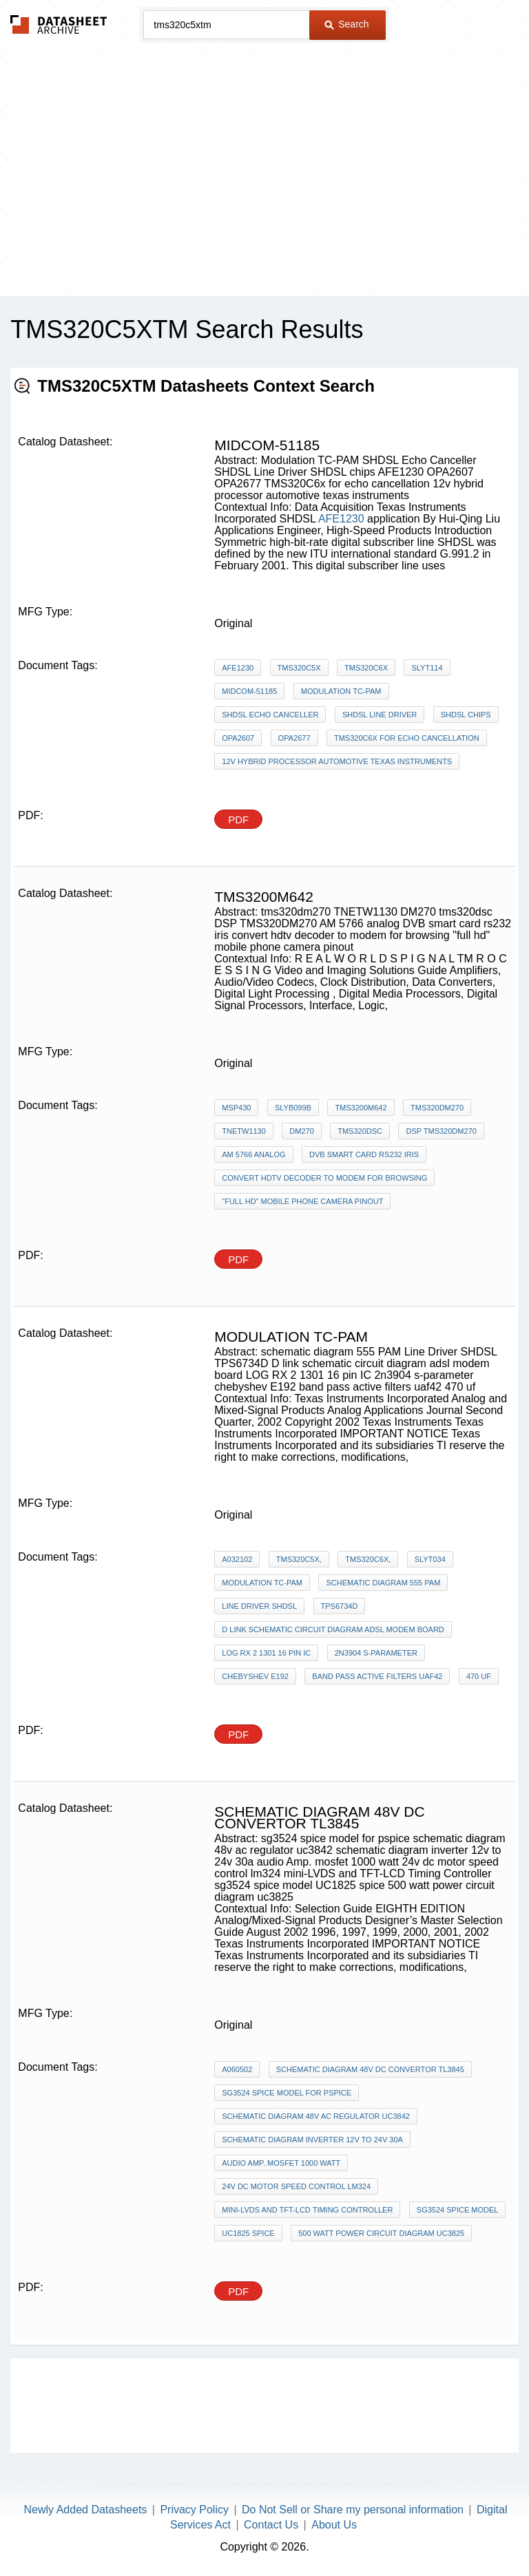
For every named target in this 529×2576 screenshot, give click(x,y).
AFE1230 (341, 519)
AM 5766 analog (253, 1154)
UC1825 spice (248, 2233)
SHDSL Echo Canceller (270, 714)
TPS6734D (339, 1606)
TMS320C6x (366, 668)
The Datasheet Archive (58, 24)
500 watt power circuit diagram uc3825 (381, 2233)
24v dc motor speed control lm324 (296, 2186)
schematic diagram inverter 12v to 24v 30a (312, 2139)
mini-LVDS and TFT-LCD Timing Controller (307, 2210)
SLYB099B (293, 1108)
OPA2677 (294, 738)
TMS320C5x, (299, 1559)
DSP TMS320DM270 (441, 1131)
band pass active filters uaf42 (377, 1676)
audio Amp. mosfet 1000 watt (281, 2163)
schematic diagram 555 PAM (383, 1583)
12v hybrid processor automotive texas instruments (337, 761)
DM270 (301, 1131)
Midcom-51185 (249, 691)
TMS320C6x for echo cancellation (406, 738)
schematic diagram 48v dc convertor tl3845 (370, 2069)
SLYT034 (430, 1559)
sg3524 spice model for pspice (286, 2093)
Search (346, 24)
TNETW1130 (244, 1131)
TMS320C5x (299, 668)
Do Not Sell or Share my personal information (353, 2509)
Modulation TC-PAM (341, 691)
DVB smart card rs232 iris (364, 1154)
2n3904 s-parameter (376, 1653)
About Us (334, 2525)
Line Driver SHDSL (259, 1606)
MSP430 (236, 1108)
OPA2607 (238, 738)
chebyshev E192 (255, 1676)
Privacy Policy (194, 2509)
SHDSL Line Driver (379, 714)
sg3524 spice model (458, 2210)
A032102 (237, 1559)
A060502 (237, 2069)
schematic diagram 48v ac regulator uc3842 (316, 2116)
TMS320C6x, (368, 1559)
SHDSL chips (466, 714)
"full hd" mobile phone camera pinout (302, 1201)
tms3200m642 (360, 1108)
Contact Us (271, 2525)
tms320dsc (360, 1131)
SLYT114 (426, 668)
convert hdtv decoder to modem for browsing (324, 1178)
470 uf (478, 1676)
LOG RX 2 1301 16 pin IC (266, 1653)
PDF (238, 819)
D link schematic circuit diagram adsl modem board (333, 1629)
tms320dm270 (437, 1108)
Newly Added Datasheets (85, 2509)
